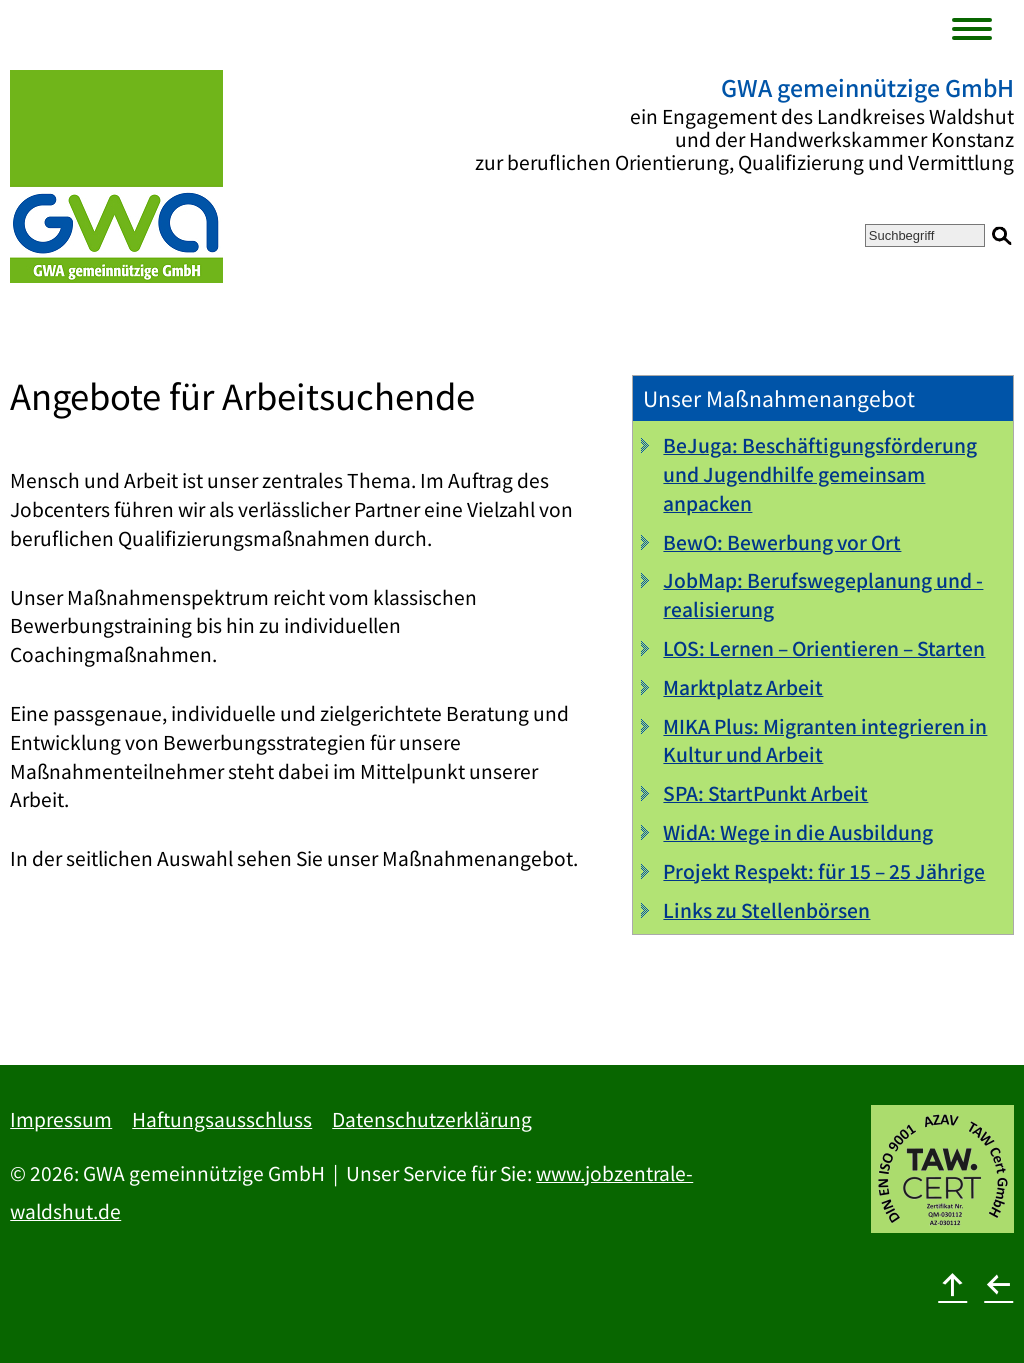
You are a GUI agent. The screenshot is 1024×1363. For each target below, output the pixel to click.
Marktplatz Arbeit (743, 687)
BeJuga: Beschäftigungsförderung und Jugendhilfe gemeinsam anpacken (820, 474)
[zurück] (999, 1284)
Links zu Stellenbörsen (766, 910)
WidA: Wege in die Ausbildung (798, 832)
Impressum (61, 1119)
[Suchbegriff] (925, 235)
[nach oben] (953, 1284)
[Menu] (975, 31)
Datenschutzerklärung (432, 1119)
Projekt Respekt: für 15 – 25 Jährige (824, 871)
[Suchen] (1002, 236)
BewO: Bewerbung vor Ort (782, 542)
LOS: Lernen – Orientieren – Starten (824, 648)
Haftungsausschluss (222, 1119)
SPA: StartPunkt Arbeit (765, 793)
